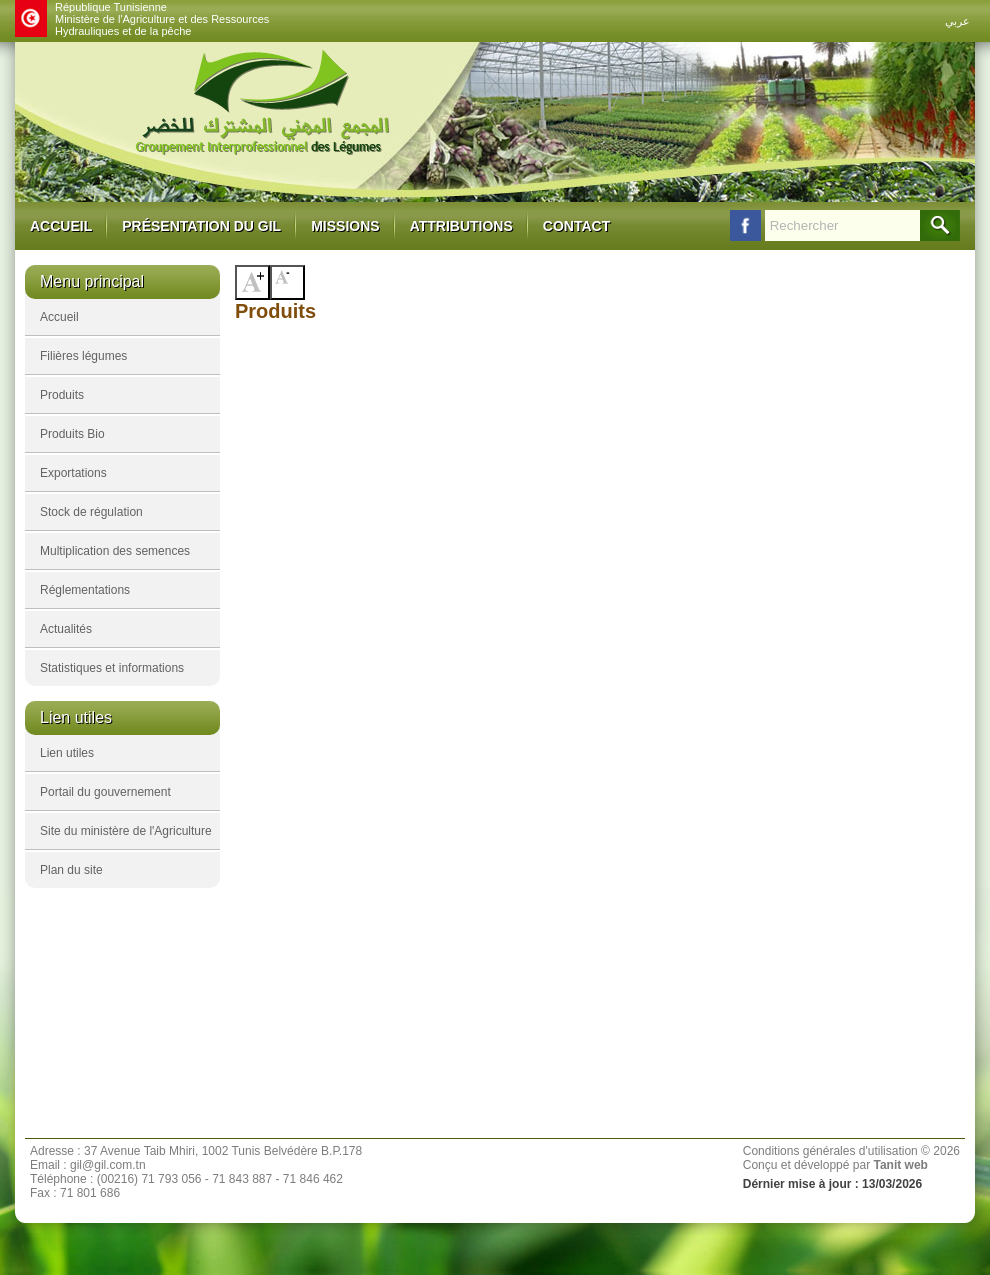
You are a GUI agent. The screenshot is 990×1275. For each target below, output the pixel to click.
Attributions (461, 226)
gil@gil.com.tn (108, 1165)
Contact (576, 226)
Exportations (73, 473)
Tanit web (900, 1165)
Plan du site (71, 870)
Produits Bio (72, 434)
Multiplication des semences (115, 551)
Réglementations (85, 590)
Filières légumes (83, 356)
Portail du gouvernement (105, 792)
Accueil (61, 226)
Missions (345, 226)
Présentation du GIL (201, 226)
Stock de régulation (91, 512)
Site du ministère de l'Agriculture (126, 831)
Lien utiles (67, 753)
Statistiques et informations (112, 668)
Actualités (66, 629)
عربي (957, 21)
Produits (62, 395)
